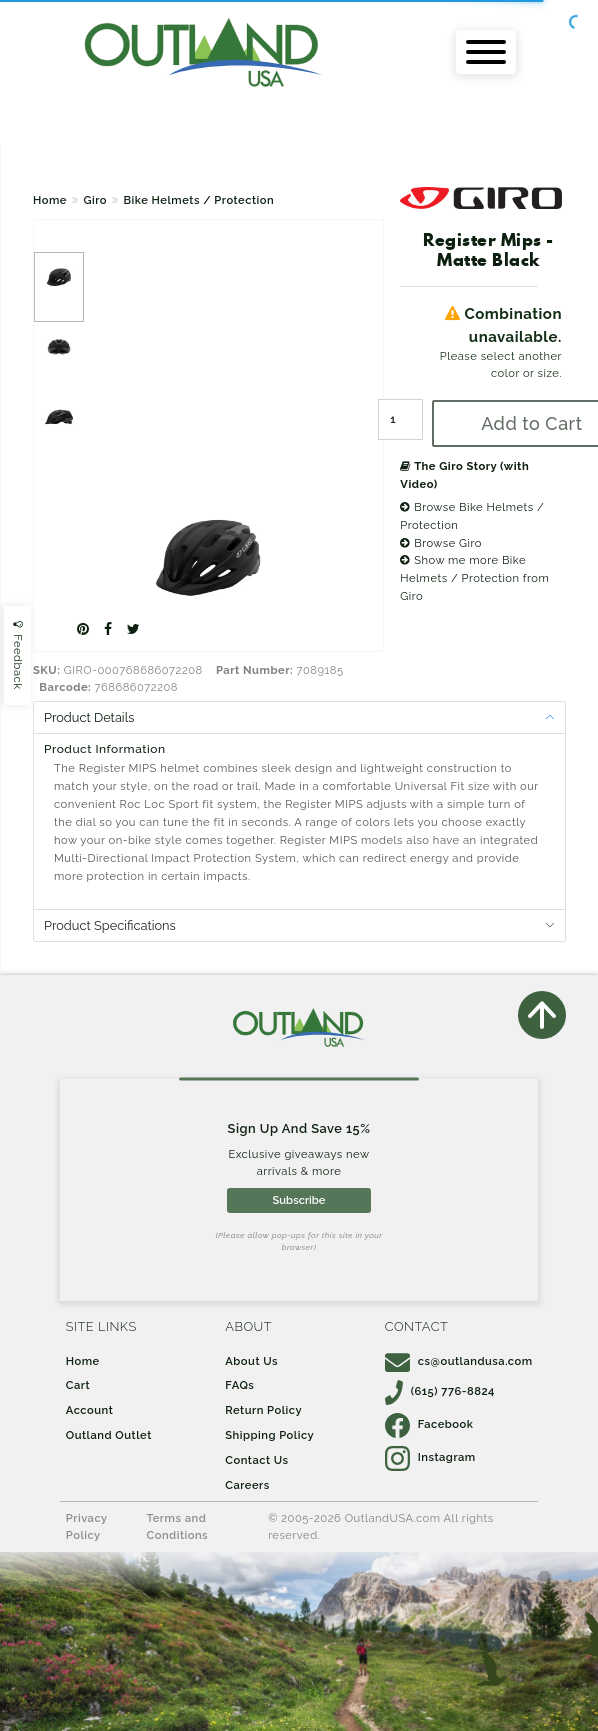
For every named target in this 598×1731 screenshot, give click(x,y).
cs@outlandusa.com (459, 1361)
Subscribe (298, 1200)
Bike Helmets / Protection (199, 200)
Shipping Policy (269, 1435)
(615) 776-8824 (440, 1391)
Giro (95, 200)
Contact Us (256, 1460)
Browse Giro (441, 543)
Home (50, 200)
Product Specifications (110, 925)
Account (90, 1410)
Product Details (89, 717)
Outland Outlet (109, 1435)
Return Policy (263, 1410)
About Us (251, 1361)
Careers (247, 1485)
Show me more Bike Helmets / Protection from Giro (474, 578)
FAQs (239, 1385)
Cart (78, 1385)
